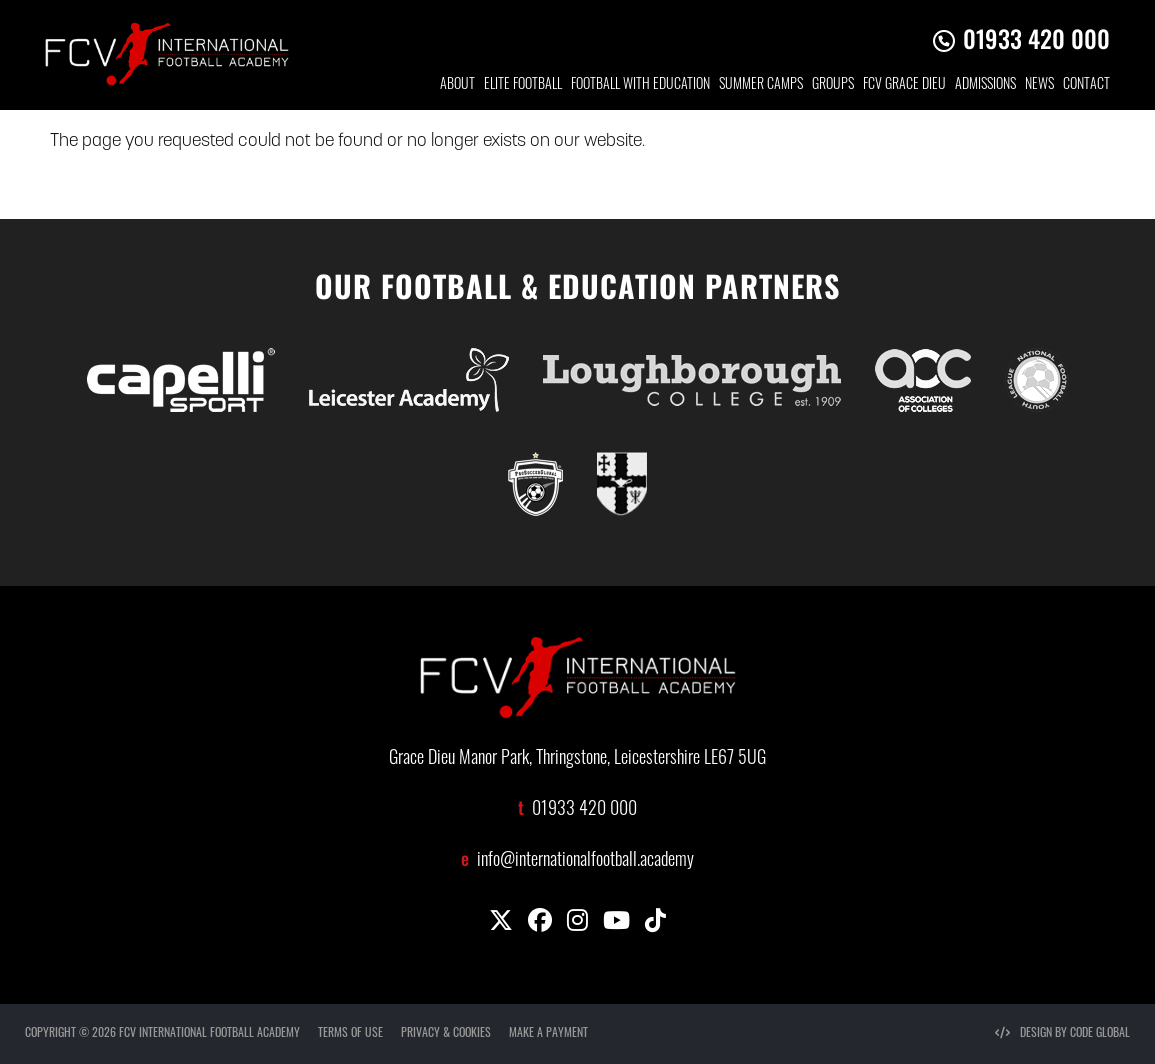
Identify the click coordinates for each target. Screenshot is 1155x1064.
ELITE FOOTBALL (523, 85)
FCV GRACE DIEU (904, 85)
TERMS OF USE (350, 1034)
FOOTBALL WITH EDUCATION (640, 85)
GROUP (833, 85)
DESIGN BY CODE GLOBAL (1062, 1034)
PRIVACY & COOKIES (446, 1034)
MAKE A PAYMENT (548, 1034)
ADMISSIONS (985, 85)
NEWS (1039, 85)
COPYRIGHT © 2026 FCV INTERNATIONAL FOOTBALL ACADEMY (162, 1034)
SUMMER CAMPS (761, 85)
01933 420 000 (1036, 38)
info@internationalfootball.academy (585, 861)
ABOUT (457, 85)
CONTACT (1086, 85)
